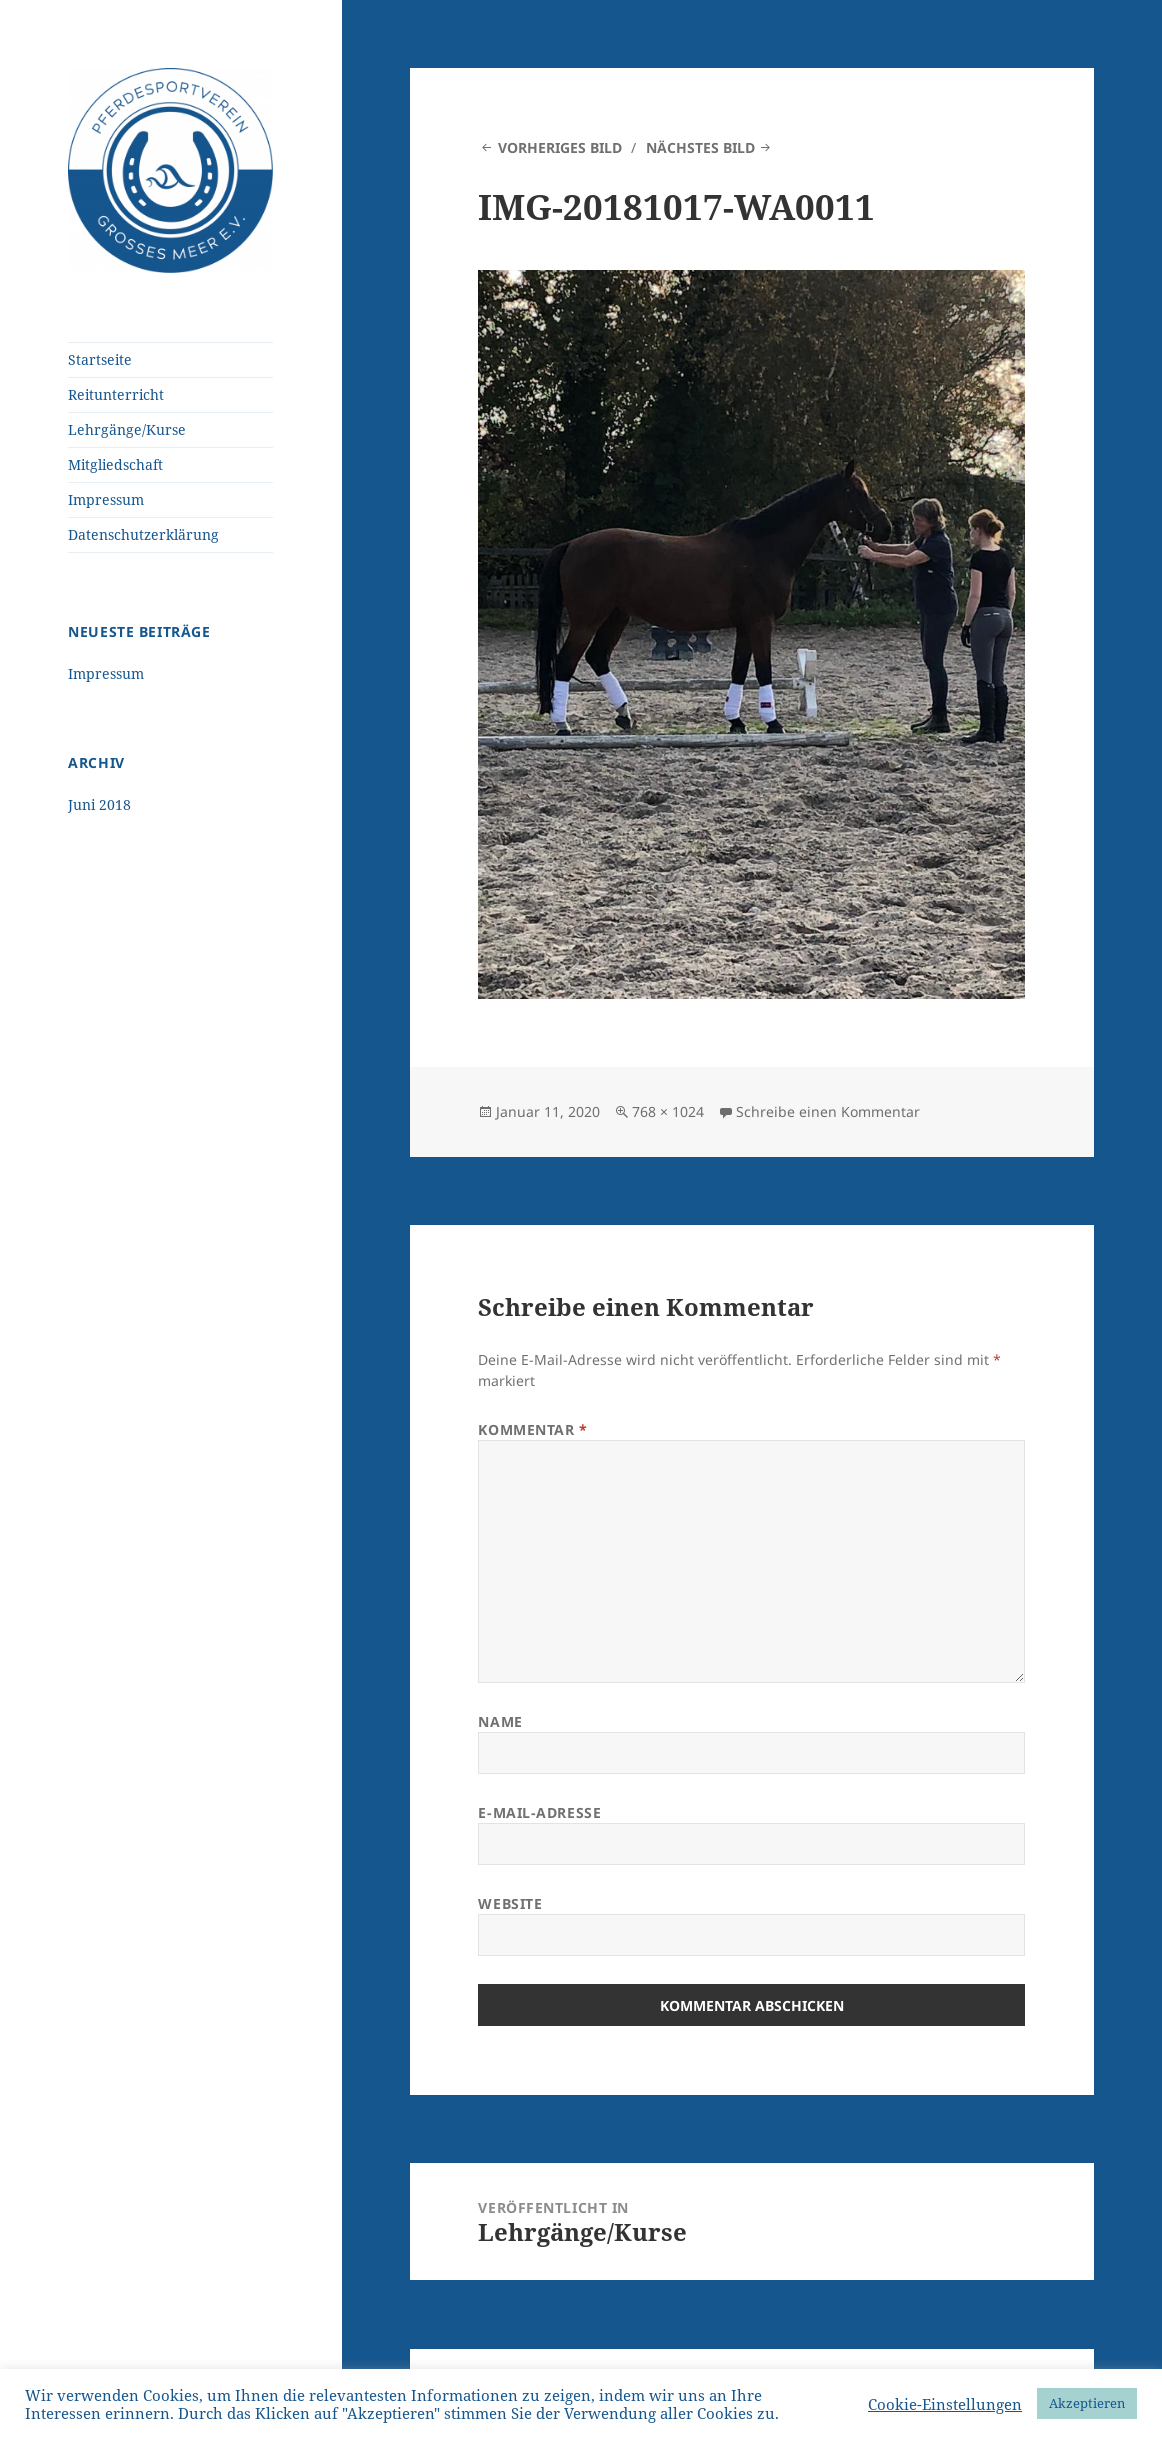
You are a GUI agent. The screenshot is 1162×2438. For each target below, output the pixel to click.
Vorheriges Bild (560, 147)
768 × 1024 (668, 1111)
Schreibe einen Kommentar (828, 1111)
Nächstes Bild (700, 147)
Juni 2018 (99, 804)
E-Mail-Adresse (539, 1812)
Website (510, 1903)
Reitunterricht (116, 394)
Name (500, 1721)
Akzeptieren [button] (1087, 2403)
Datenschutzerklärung (143, 534)
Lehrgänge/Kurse (127, 429)
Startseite (100, 359)
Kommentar (532, 1429)
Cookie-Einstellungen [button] (945, 2404)
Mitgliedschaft (115, 464)
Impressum (106, 499)
